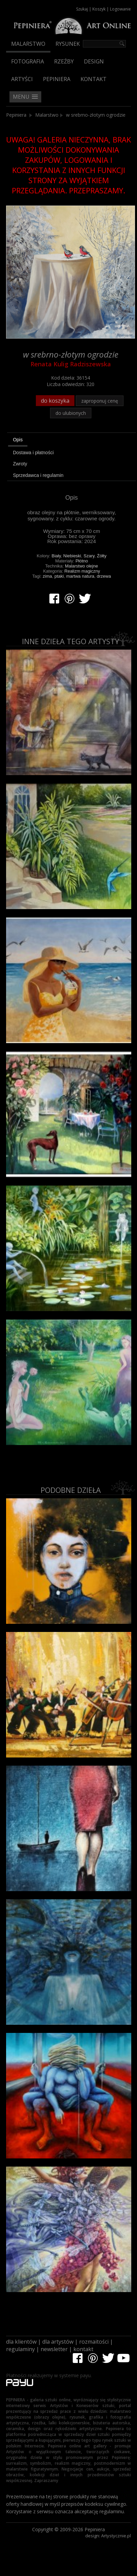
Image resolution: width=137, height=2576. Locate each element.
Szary (89, 555)
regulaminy (20, 2349)
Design (94, 61)
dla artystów (57, 2341)
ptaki (59, 576)
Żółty (102, 555)
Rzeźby (64, 61)
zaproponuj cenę (99, 401)
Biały (56, 555)
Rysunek (67, 43)
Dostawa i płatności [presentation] (33, 452)
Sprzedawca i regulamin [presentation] (38, 475)
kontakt (83, 2349)
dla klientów (21, 2341)
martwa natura (80, 576)
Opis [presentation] (18, 439)
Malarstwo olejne (81, 566)
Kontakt (94, 79)
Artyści (22, 79)
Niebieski (72, 555)
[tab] (71, 440)
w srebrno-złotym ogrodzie (95, 115)
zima (47, 576)
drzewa (104, 576)
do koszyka (55, 400)
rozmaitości (94, 2341)
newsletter (54, 2349)
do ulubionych (70, 413)
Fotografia (27, 61)
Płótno (81, 560)
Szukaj (82, 9)
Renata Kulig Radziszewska (70, 364)
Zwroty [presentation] (20, 463)
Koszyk (99, 9)
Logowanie (120, 9)
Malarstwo (28, 43)
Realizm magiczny (82, 571)
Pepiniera (56, 79)
